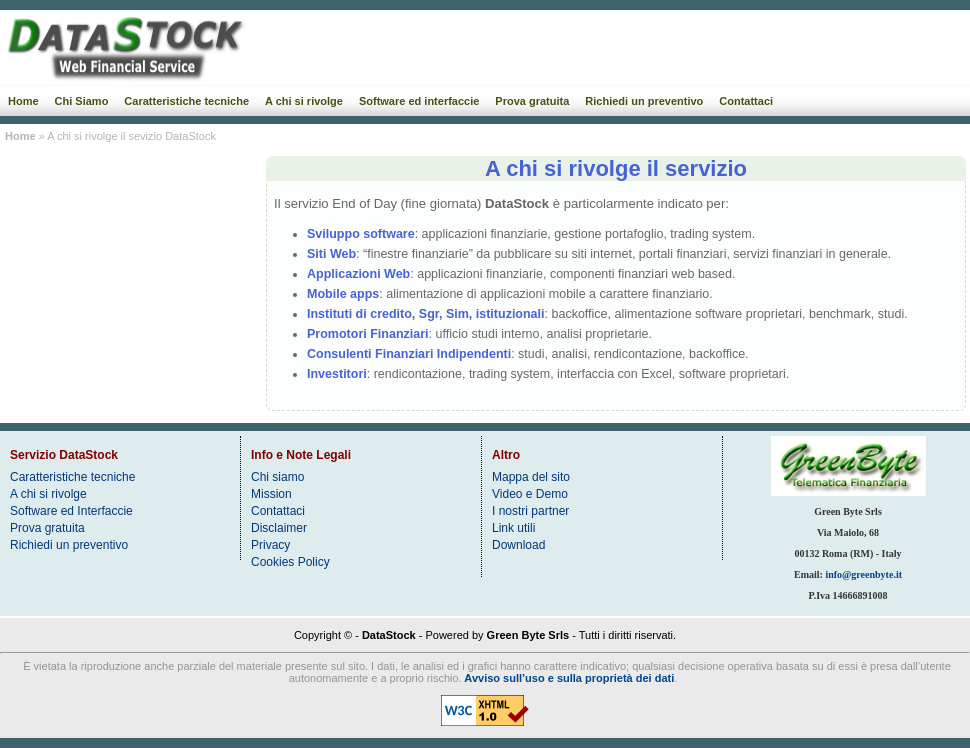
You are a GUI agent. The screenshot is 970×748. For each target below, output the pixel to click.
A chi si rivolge (304, 101)
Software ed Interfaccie (71, 511)
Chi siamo (277, 477)
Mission (271, 494)
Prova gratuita (532, 101)
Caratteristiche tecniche (186, 101)
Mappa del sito (531, 477)
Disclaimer (279, 528)
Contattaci (746, 101)
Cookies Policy (290, 562)
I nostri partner (530, 511)
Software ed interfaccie (419, 101)
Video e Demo (530, 494)
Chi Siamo (82, 101)
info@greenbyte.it (863, 574)
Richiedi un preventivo (644, 101)
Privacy (270, 545)
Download (518, 545)
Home (23, 101)
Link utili (513, 528)
